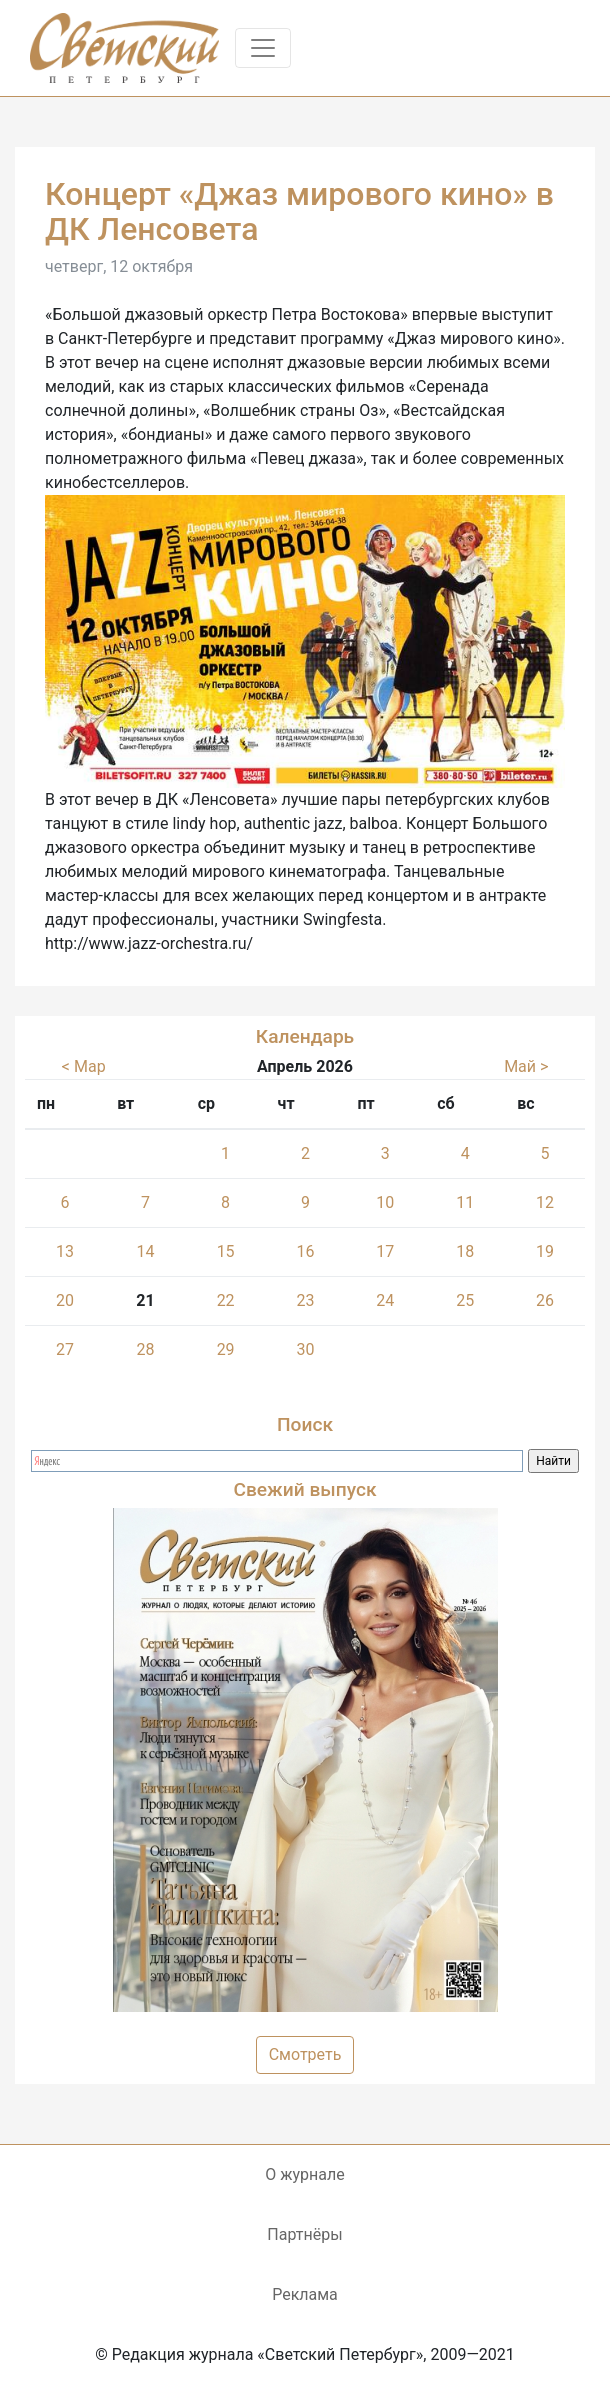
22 (226, 1300)
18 (465, 1251)
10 (385, 1202)
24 (385, 1300)
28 (145, 1349)
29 (226, 1349)
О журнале (304, 2174)
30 (305, 1349)
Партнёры (304, 2234)
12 (545, 1202)
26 (545, 1300)
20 (65, 1300)
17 (385, 1251)
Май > (526, 1066)
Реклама (305, 2294)
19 (545, 1251)
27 (65, 1349)
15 (226, 1251)
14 (145, 1251)
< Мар (84, 1066)
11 (465, 1202)
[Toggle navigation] (263, 48)
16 (305, 1251)
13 (65, 1251)
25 (465, 1300)
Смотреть (305, 2054)
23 (305, 1300)
